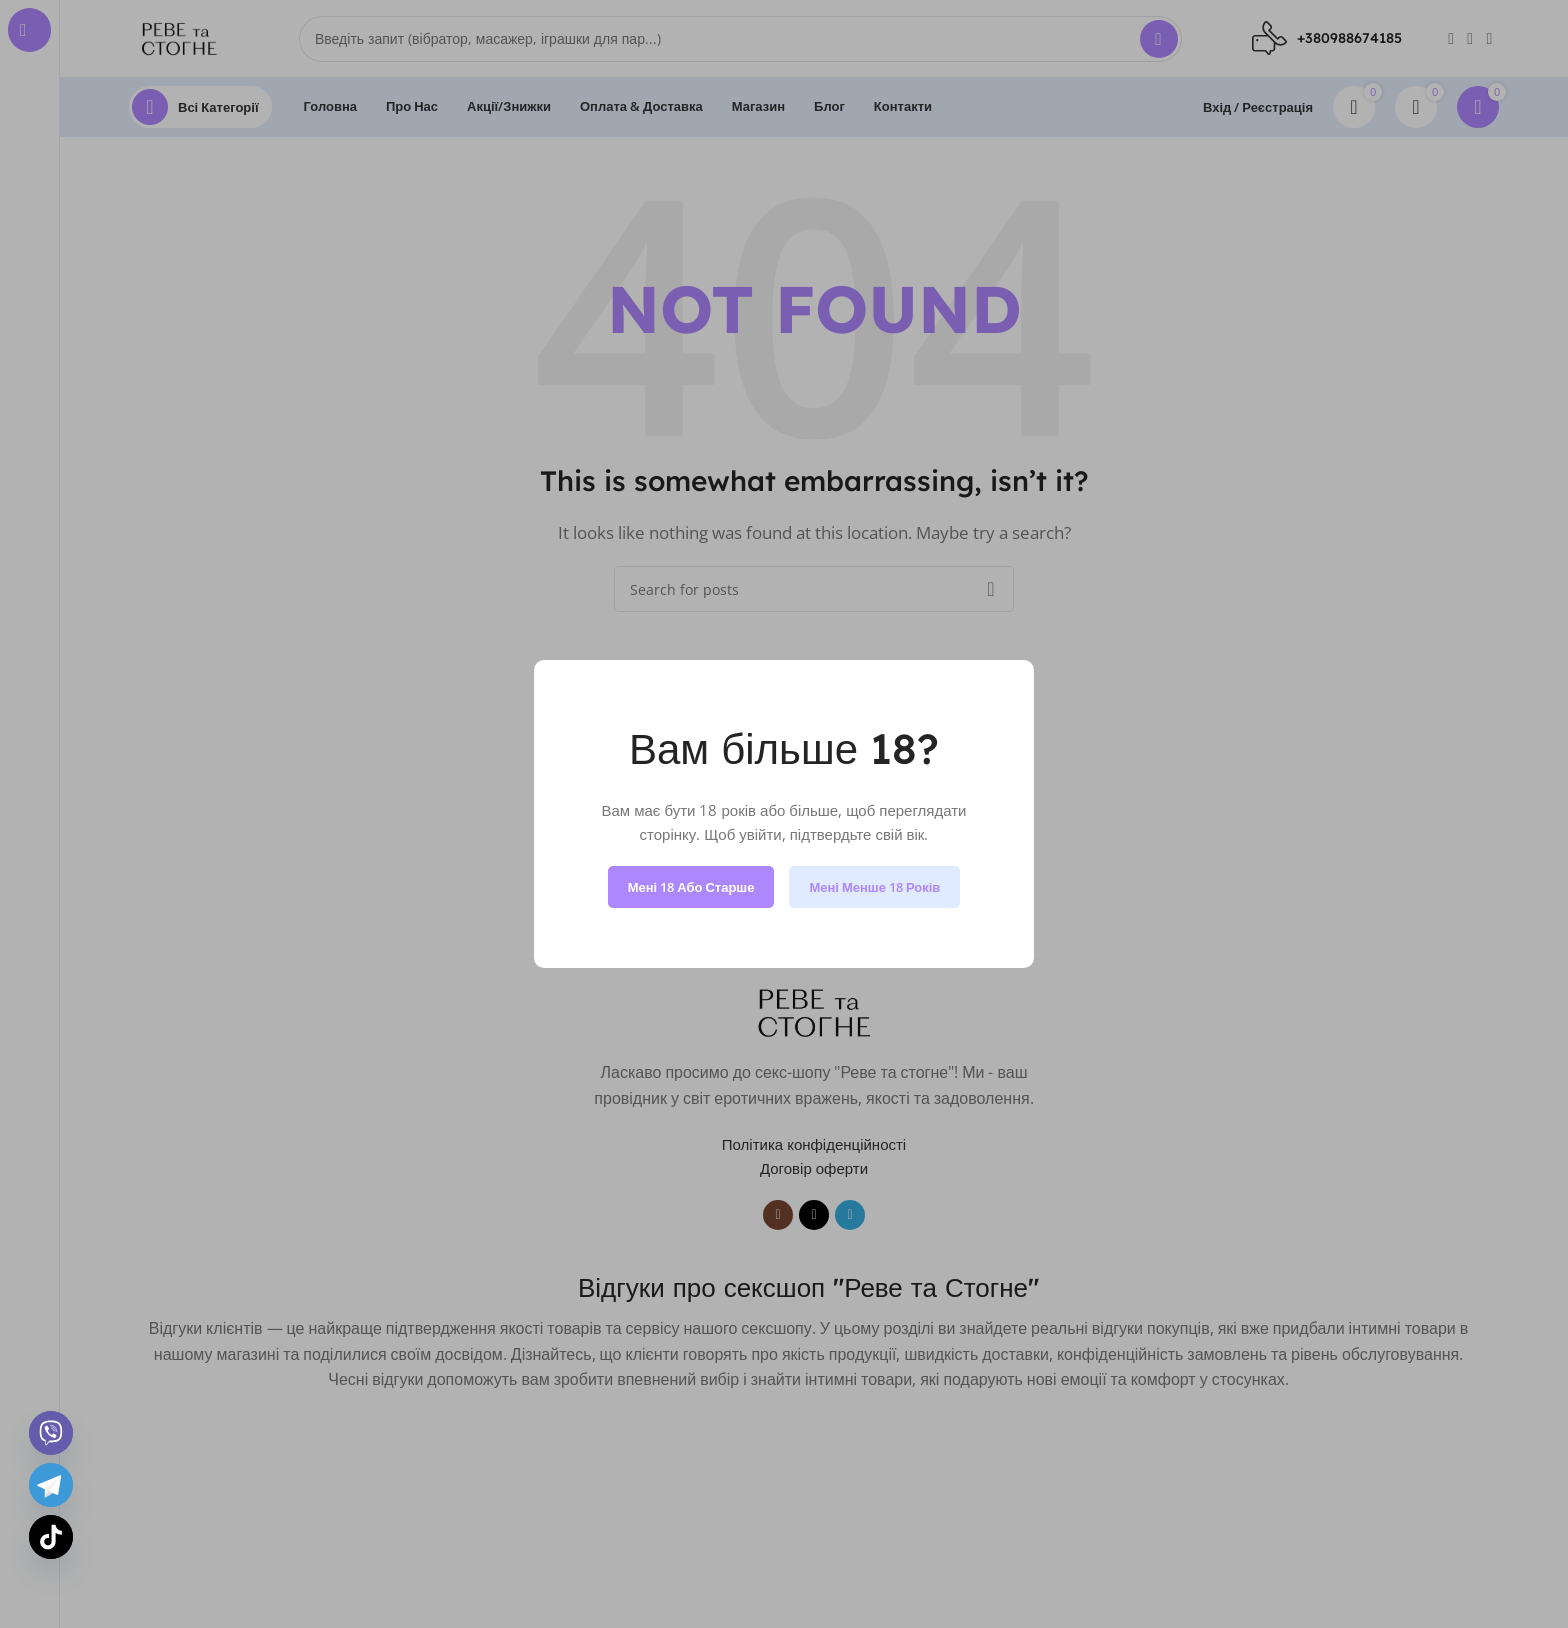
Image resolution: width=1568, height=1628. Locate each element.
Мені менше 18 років (874, 887)
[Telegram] (51, 1485)
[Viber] (51, 1433)
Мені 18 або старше (691, 887)
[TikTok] (51, 1537)
